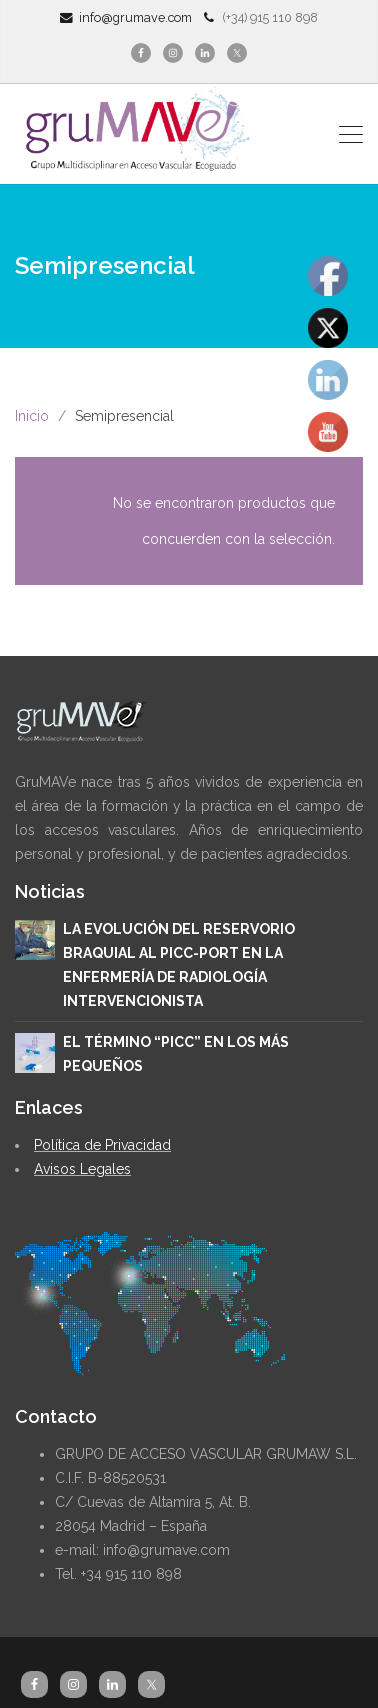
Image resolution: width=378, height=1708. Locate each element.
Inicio (32, 416)
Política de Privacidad (102, 1145)
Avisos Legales (82, 1169)
